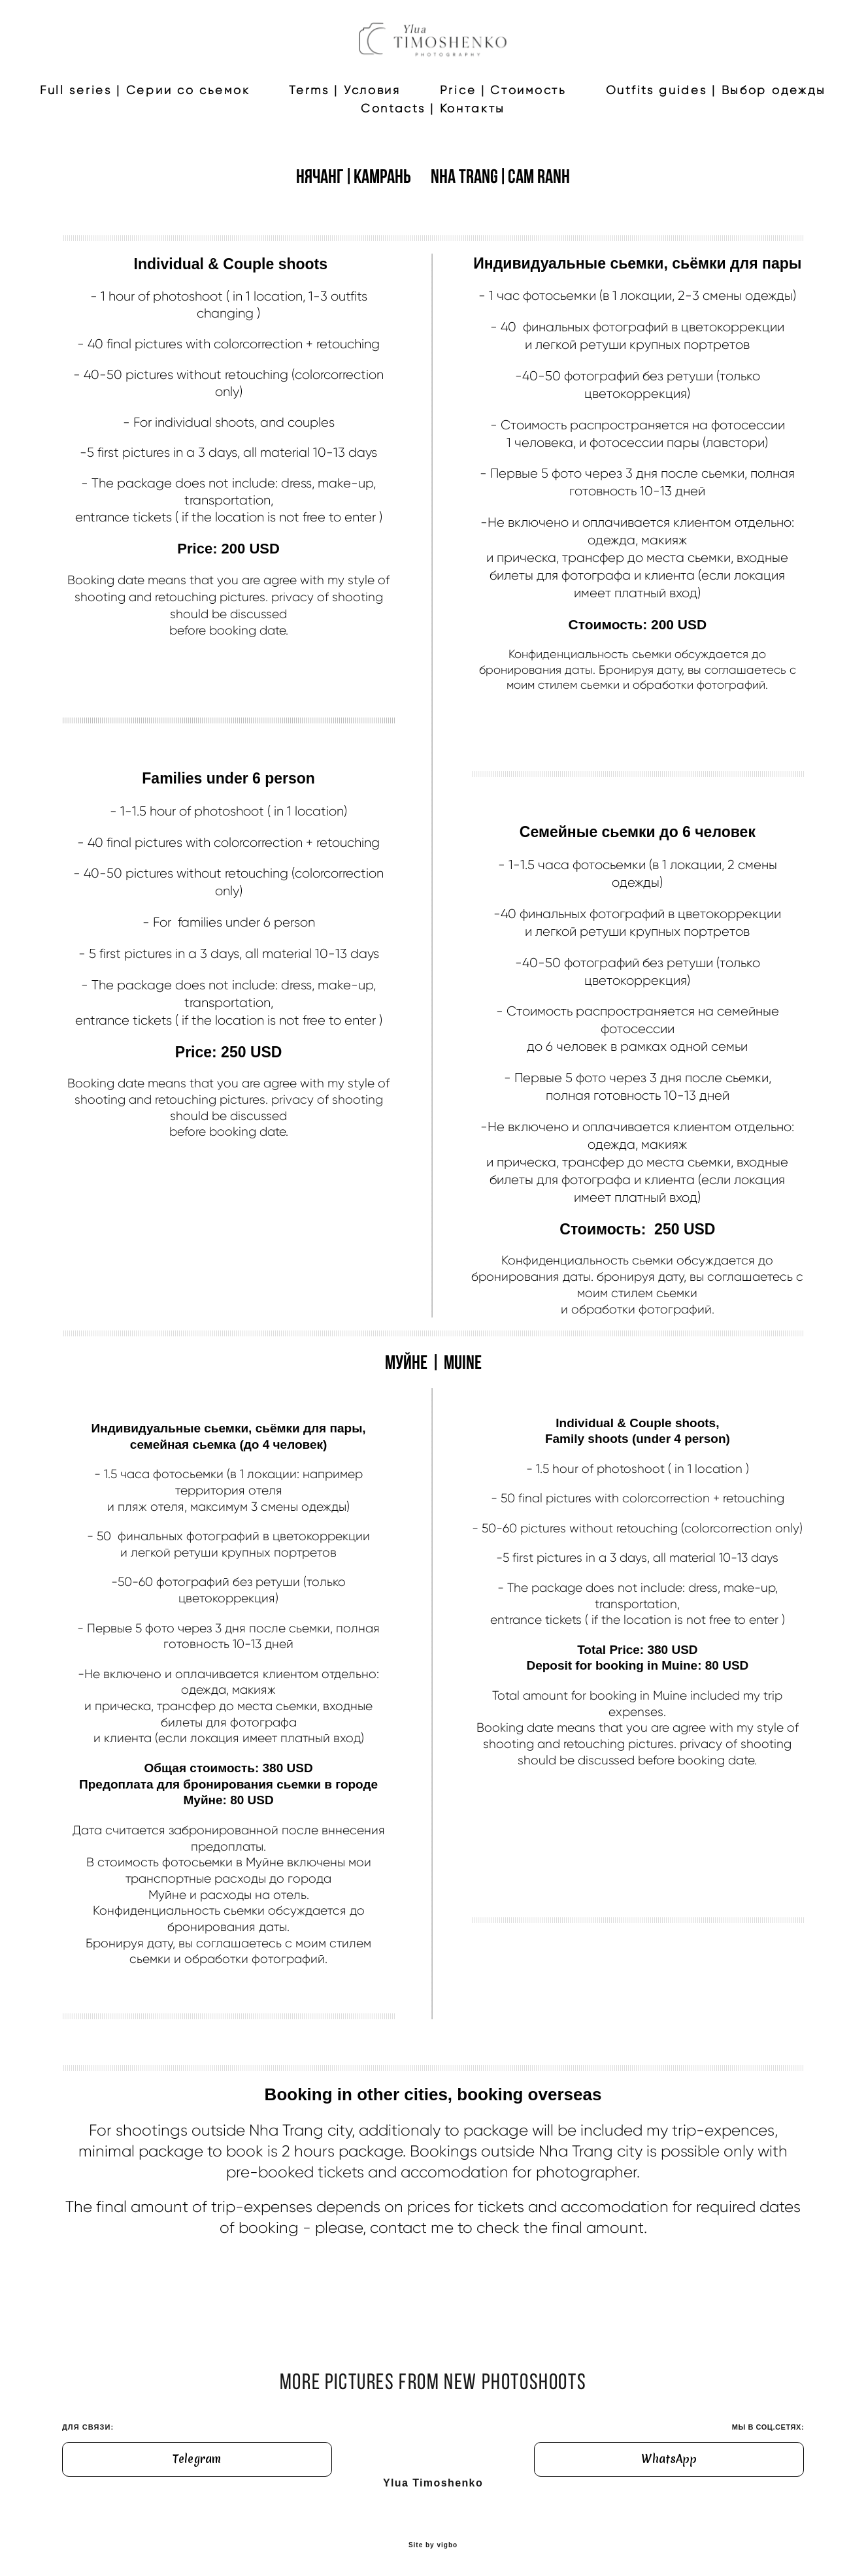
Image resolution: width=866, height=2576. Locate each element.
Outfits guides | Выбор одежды (341, 158)
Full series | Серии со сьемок (275, 140)
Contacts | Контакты (563, 158)
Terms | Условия (475, 140)
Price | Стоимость (632, 140)
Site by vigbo (433, 2546)
